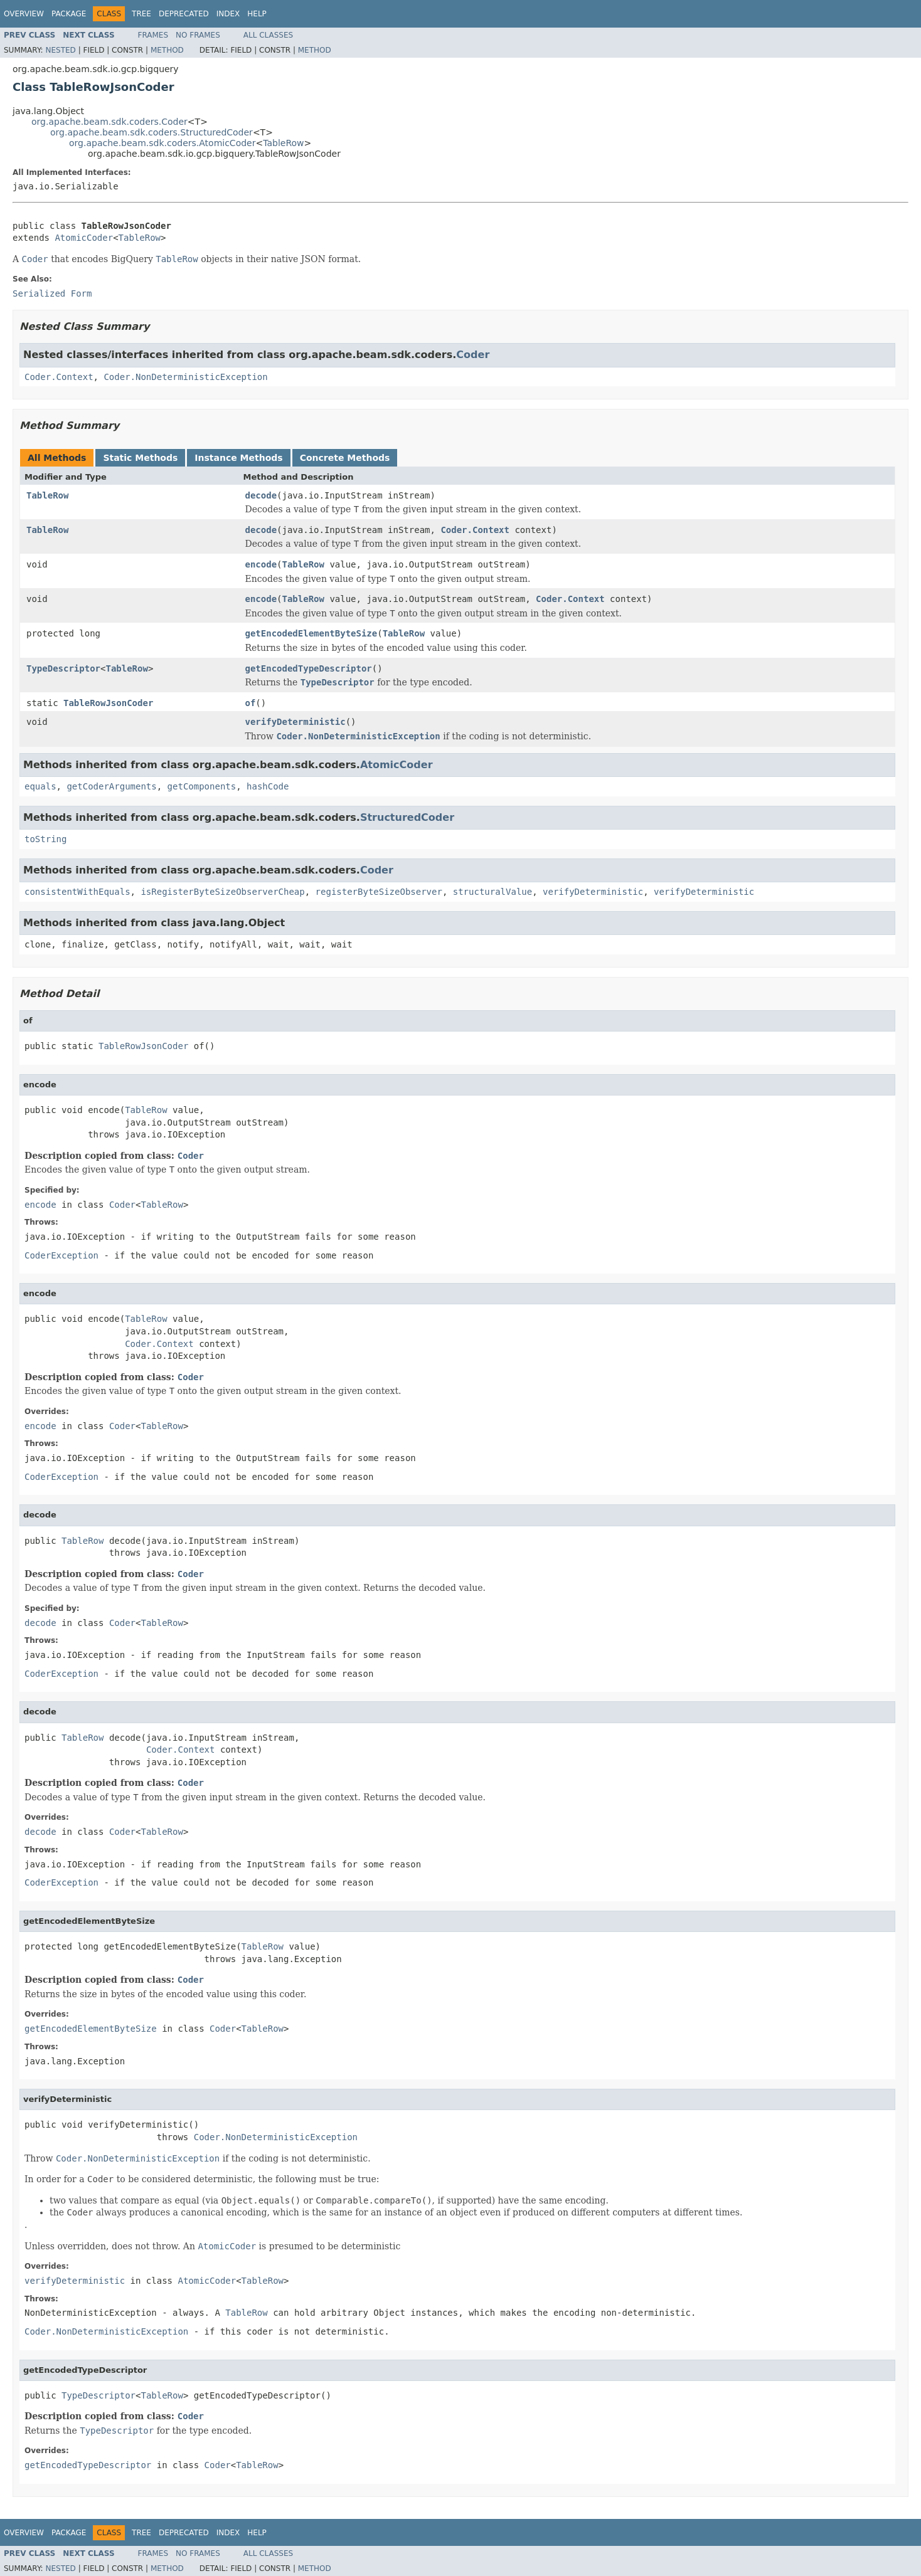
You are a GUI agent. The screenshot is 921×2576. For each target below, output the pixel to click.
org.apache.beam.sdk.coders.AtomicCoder (162, 143)
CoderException (61, 1255)
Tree (141, 13)
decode (261, 495)
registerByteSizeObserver (379, 892)
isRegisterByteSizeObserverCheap (222, 892)
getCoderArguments (111, 786)
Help (257, 13)
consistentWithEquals (77, 892)
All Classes (268, 35)
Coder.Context (58, 377)
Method (167, 50)
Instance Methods (238, 458)
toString (45, 839)
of (250, 703)
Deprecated (184, 13)
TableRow (283, 143)
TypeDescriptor (63, 668)
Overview (24, 13)
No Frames (198, 35)
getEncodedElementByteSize (311, 633)
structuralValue (492, 892)
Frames (153, 35)
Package (68, 13)
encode (261, 564)
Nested (60, 50)
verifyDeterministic (295, 722)
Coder (472, 355)
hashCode (268, 786)
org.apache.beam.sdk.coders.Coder (109, 122)
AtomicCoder (84, 238)
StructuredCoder (407, 817)
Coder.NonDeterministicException (185, 377)
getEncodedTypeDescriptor (308, 668)
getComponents (202, 786)
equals (40, 786)
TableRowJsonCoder (108, 703)
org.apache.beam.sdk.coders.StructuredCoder (151, 132)
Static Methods (140, 458)
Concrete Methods (345, 458)
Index (228, 13)
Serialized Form (52, 293)
